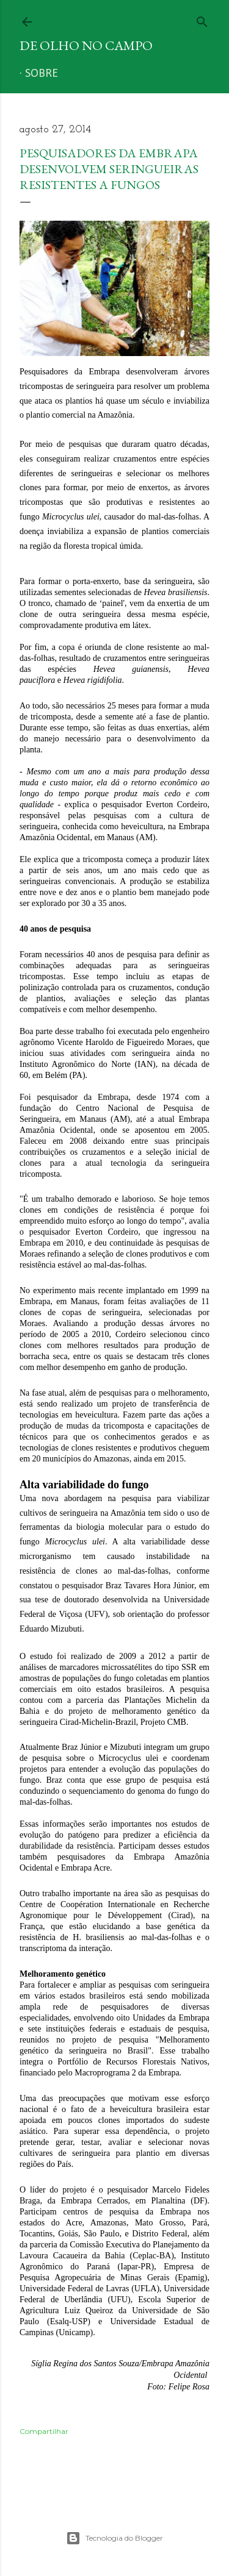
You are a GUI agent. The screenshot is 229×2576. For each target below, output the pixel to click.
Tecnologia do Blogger (114, 2538)
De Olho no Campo (86, 45)
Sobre (41, 74)
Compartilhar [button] (44, 2431)
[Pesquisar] (202, 19)
